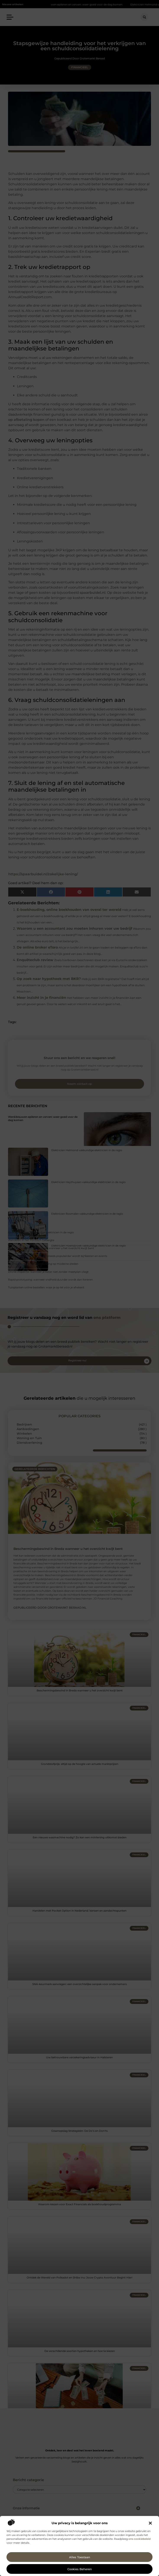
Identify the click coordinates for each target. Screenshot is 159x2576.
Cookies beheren (79, 2569)
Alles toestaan (79, 2557)
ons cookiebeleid (139, 2538)
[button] (150, 2523)
